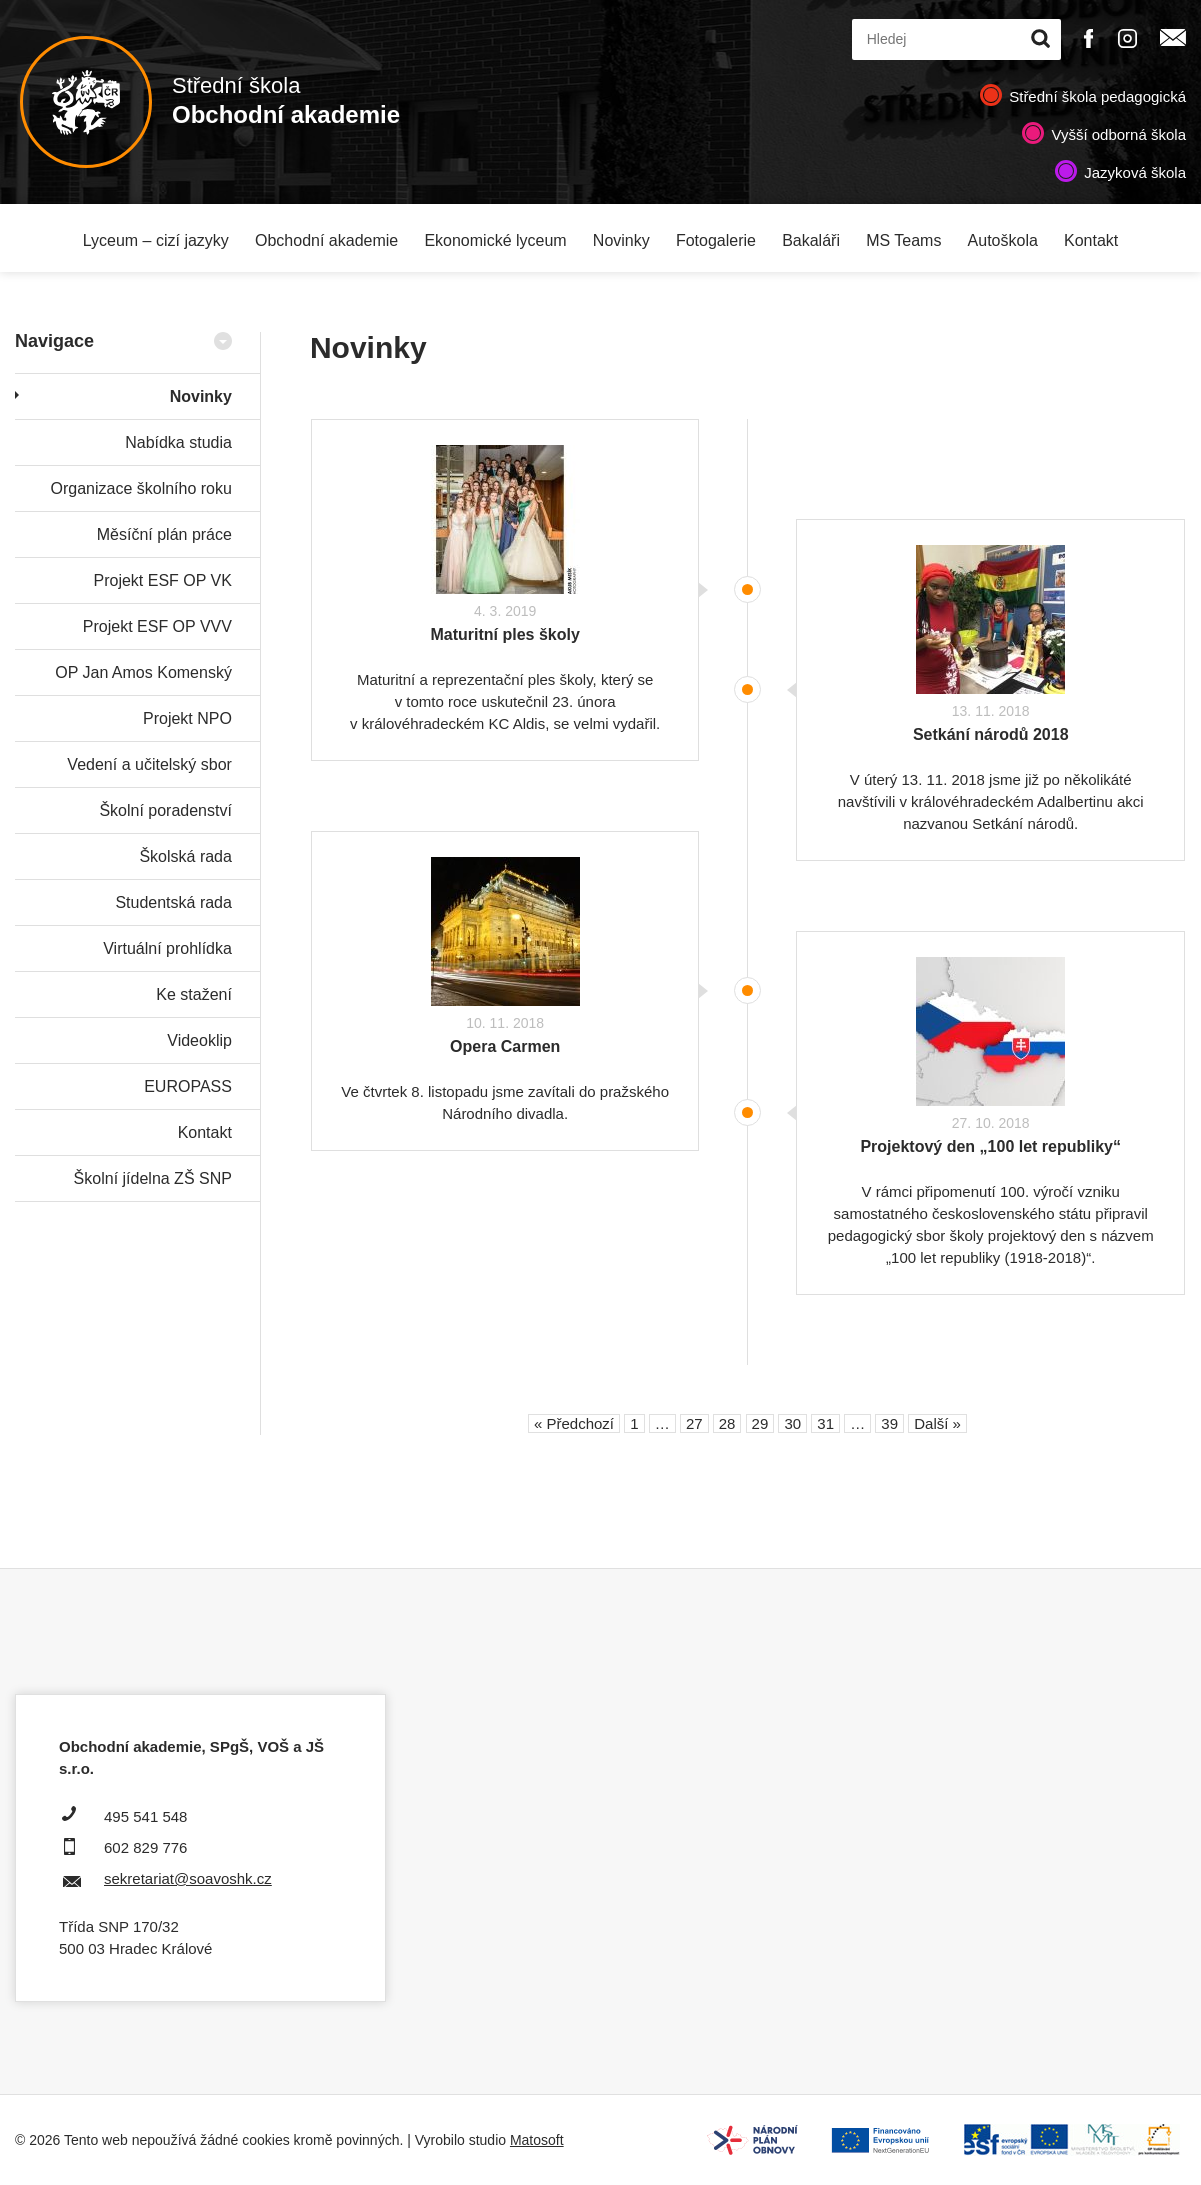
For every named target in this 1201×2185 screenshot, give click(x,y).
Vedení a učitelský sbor (149, 764)
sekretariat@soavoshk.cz (188, 1878)
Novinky (621, 240)
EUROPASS (188, 1086)
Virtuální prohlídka (167, 948)
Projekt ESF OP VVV (157, 626)
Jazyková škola (1135, 172)
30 (792, 1423)
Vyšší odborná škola (1118, 134)
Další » (937, 1423)
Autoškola (1003, 240)
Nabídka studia (178, 442)
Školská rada (185, 856)
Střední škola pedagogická (1097, 96)
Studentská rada (173, 902)
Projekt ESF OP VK (162, 580)
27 (694, 1423)
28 (727, 1423)
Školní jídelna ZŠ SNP (153, 1178)
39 (889, 1423)
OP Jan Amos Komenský (143, 672)
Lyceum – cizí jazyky (156, 240)
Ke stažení (194, 994)
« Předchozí (574, 1423)
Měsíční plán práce (164, 534)
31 (825, 1423)
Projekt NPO (187, 718)
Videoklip (199, 1040)
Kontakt (1091, 240)
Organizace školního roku (140, 488)
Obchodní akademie (326, 240)
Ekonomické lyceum (495, 240)
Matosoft (537, 2140)
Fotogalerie (716, 240)
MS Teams (903, 240)
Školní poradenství (165, 810)
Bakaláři (811, 240)
